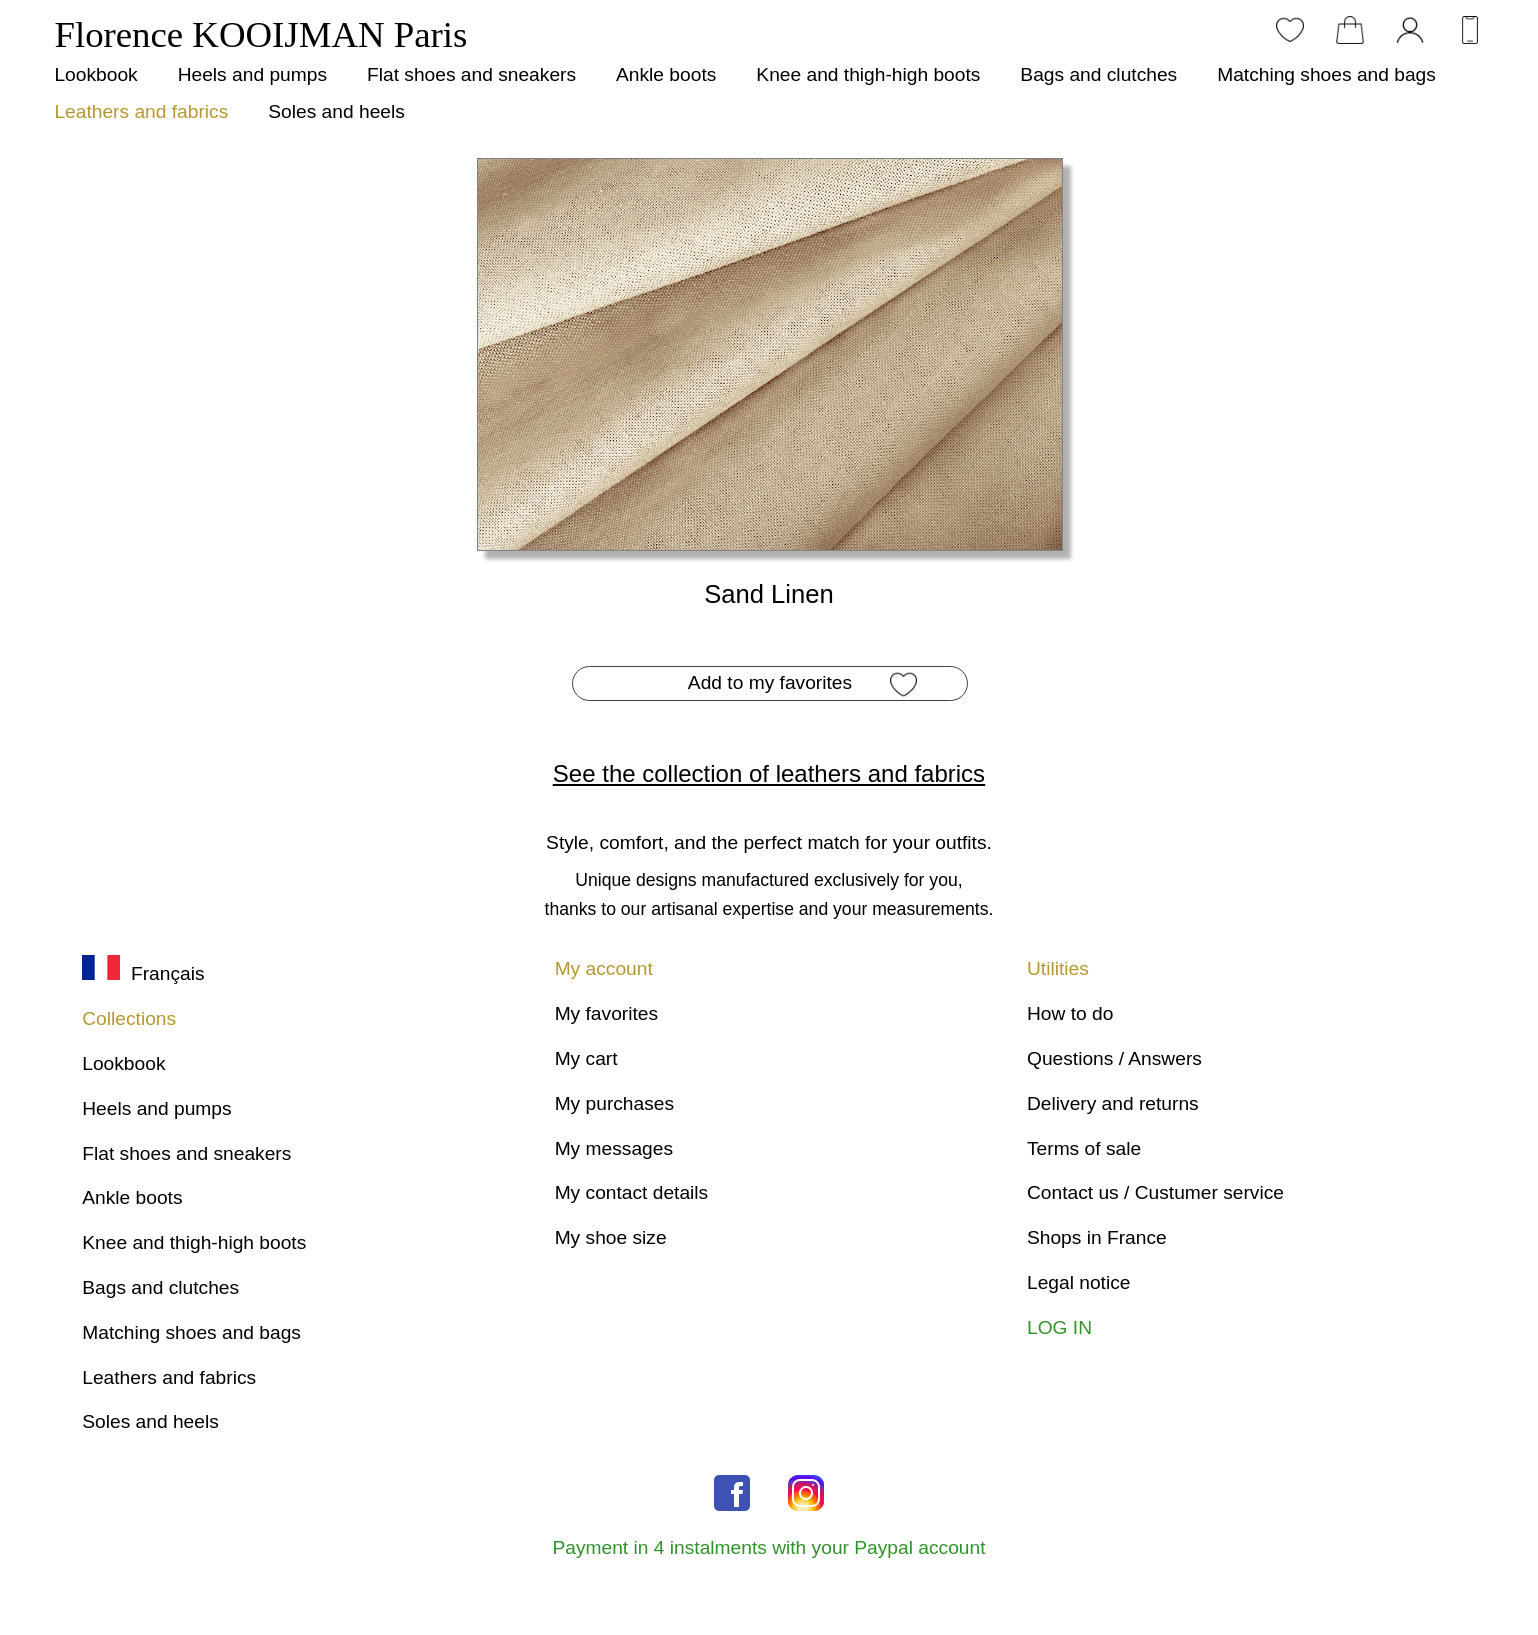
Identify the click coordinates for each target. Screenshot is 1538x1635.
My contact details (632, 1192)
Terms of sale (1084, 1148)
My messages (614, 1148)
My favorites (606, 1013)
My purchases (614, 1103)
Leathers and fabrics (141, 111)
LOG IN (1059, 1327)
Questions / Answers (1114, 1058)
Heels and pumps (252, 74)
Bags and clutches (1098, 74)
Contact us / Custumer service (1155, 1192)
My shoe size (611, 1237)
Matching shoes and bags (1326, 74)
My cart (586, 1058)
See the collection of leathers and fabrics (769, 773)
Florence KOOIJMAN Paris (260, 34)
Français (143, 973)
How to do (1070, 1013)
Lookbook (95, 74)
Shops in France (1097, 1237)
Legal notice (1078, 1282)
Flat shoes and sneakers (471, 74)
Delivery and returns (1113, 1103)
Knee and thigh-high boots (868, 74)
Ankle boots (666, 74)
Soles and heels (336, 111)
